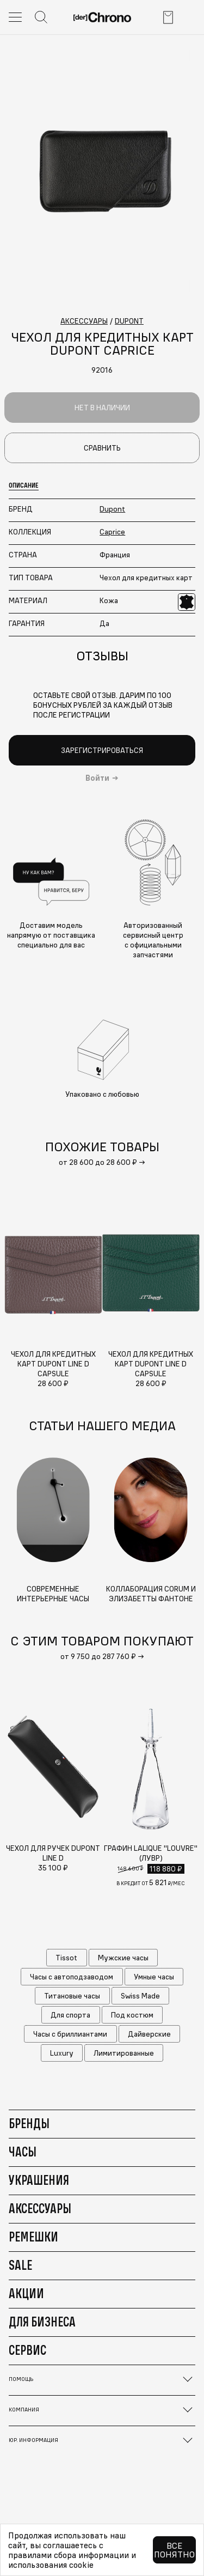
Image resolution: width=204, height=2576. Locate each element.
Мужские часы (123, 1958)
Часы (22, 2151)
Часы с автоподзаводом (71, 1977)
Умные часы (154, 1977)
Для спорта (70, 2015)
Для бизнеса (42, 2321)
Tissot (66, 1958)
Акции (26, 2293)
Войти (97, 778)
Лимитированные (124, 2053)
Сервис (27, 2350)
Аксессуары (40, 2208)
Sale (20, 2265)
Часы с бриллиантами (70, 2034)
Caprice (112, 532)
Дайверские (149, 2034)
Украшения (39, 2180)
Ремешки (33, 2236)
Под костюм (132, 2015)
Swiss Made (140, 1996)
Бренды (29, 2123)
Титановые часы (72, 1996)
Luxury (61, 2053)
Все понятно (174, 2550)
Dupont (112, 509)
